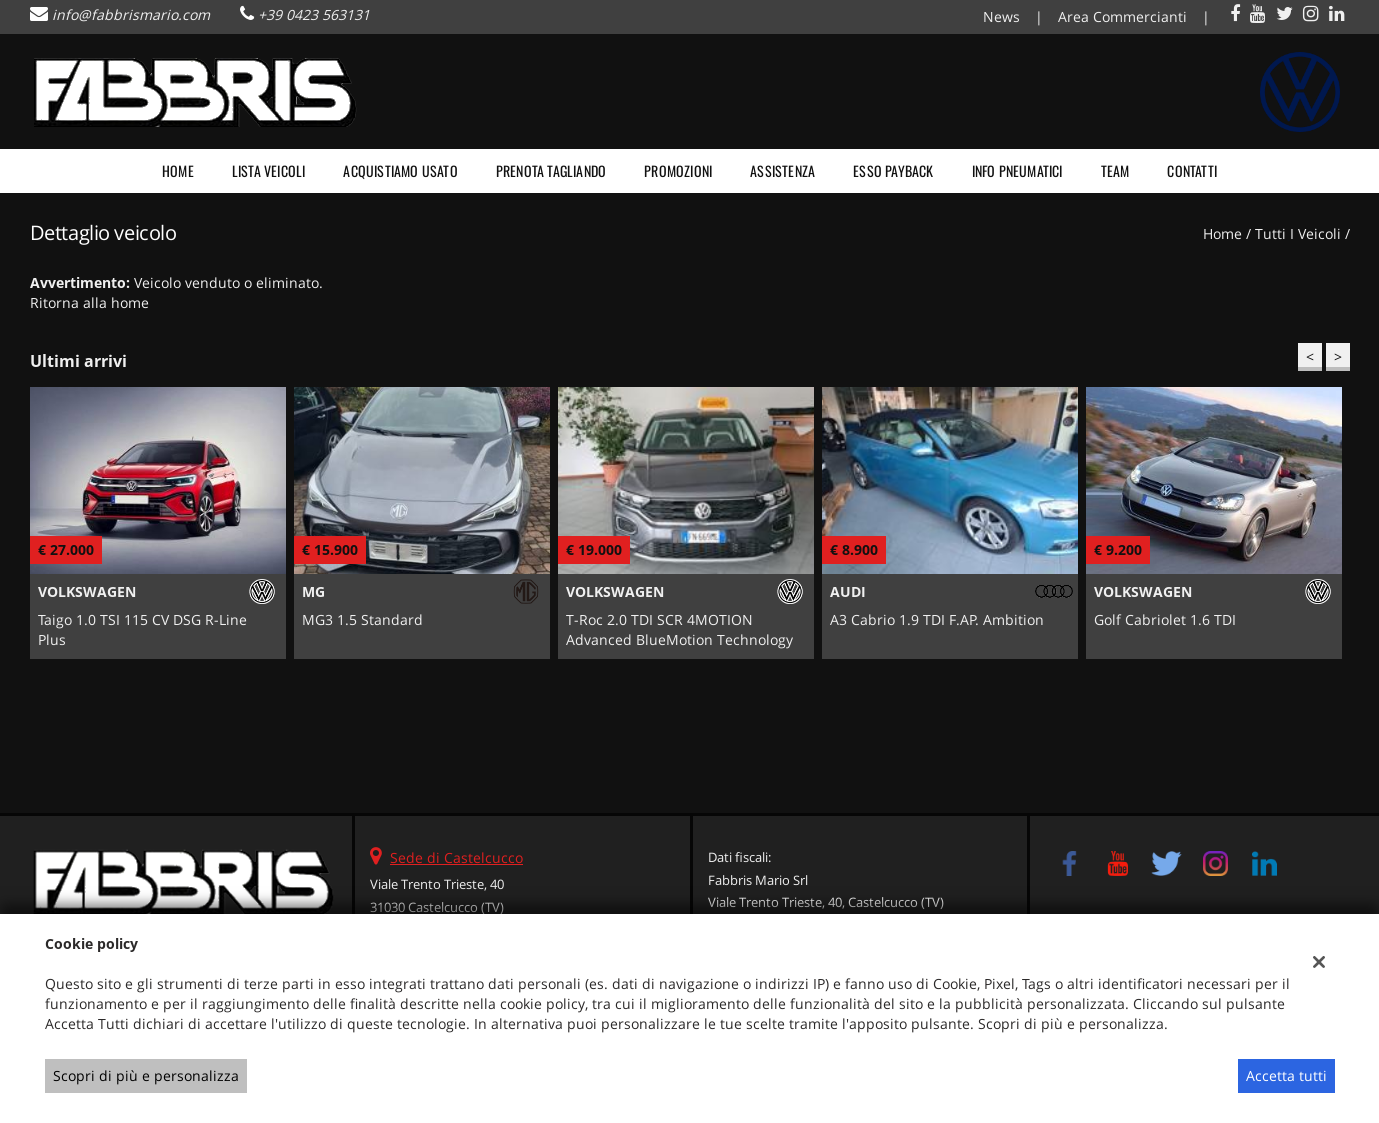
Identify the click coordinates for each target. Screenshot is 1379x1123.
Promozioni (678, 170)
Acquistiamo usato (400, 170)
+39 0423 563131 (314, 14)
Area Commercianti (1122, 16)
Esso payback (893, 170)
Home (178, 170)
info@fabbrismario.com (131, 14)
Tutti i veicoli (1298, 233)
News (1001, 16)
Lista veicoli (269, 170)
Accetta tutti (1286, 1075)
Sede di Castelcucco (456, 857)
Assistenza (782, 170)
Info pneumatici (1017, 170)
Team (1115, 170)
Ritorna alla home (89, 302)
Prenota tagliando (551, 170)
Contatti (1192, 170)
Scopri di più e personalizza (146, 1075)
